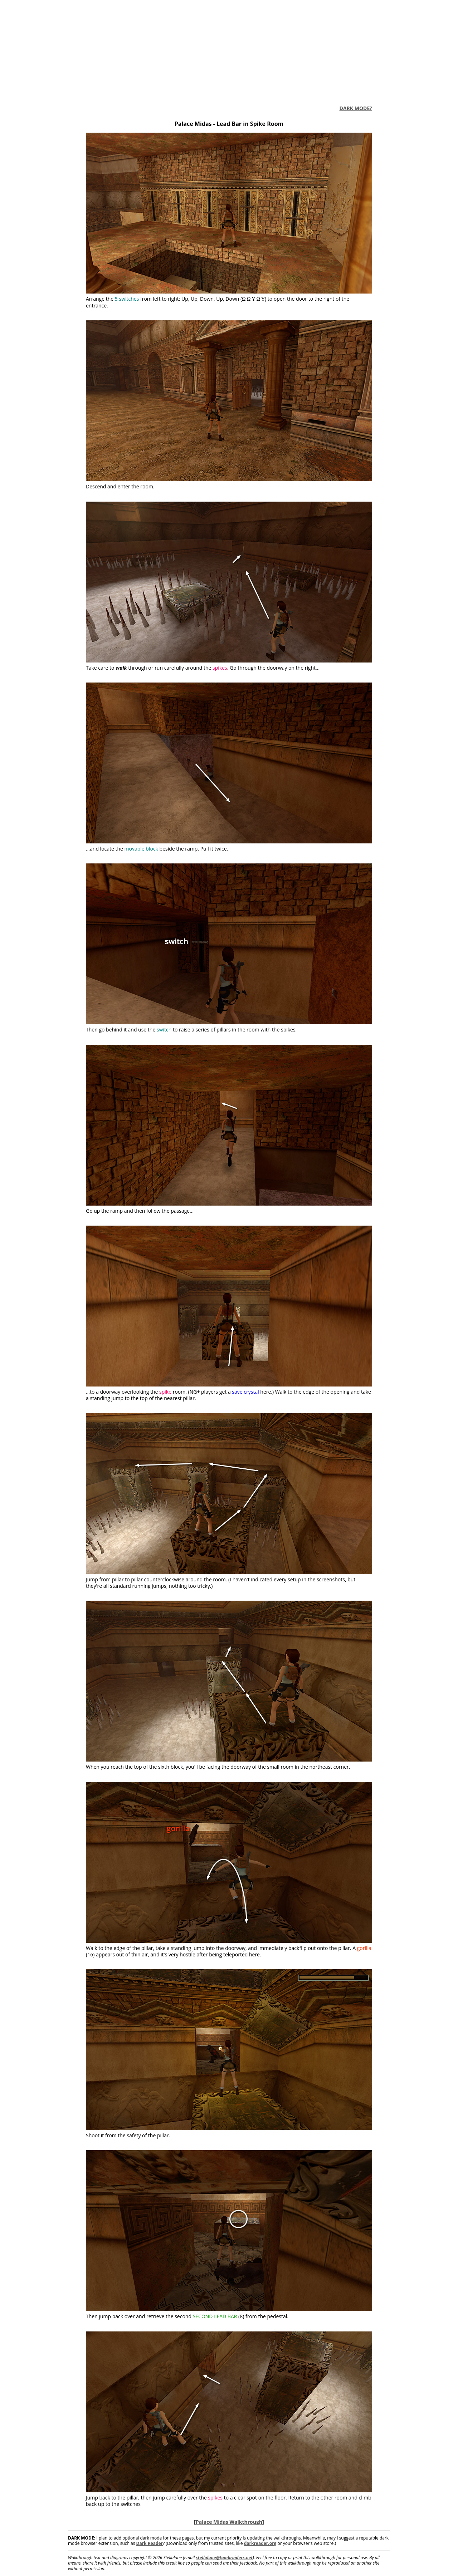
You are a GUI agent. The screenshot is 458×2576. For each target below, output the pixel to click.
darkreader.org (260, 2543)
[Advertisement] (229, 50)
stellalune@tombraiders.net (224, 2558)
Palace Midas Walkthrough (229, 2521)
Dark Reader (149, 2543)
